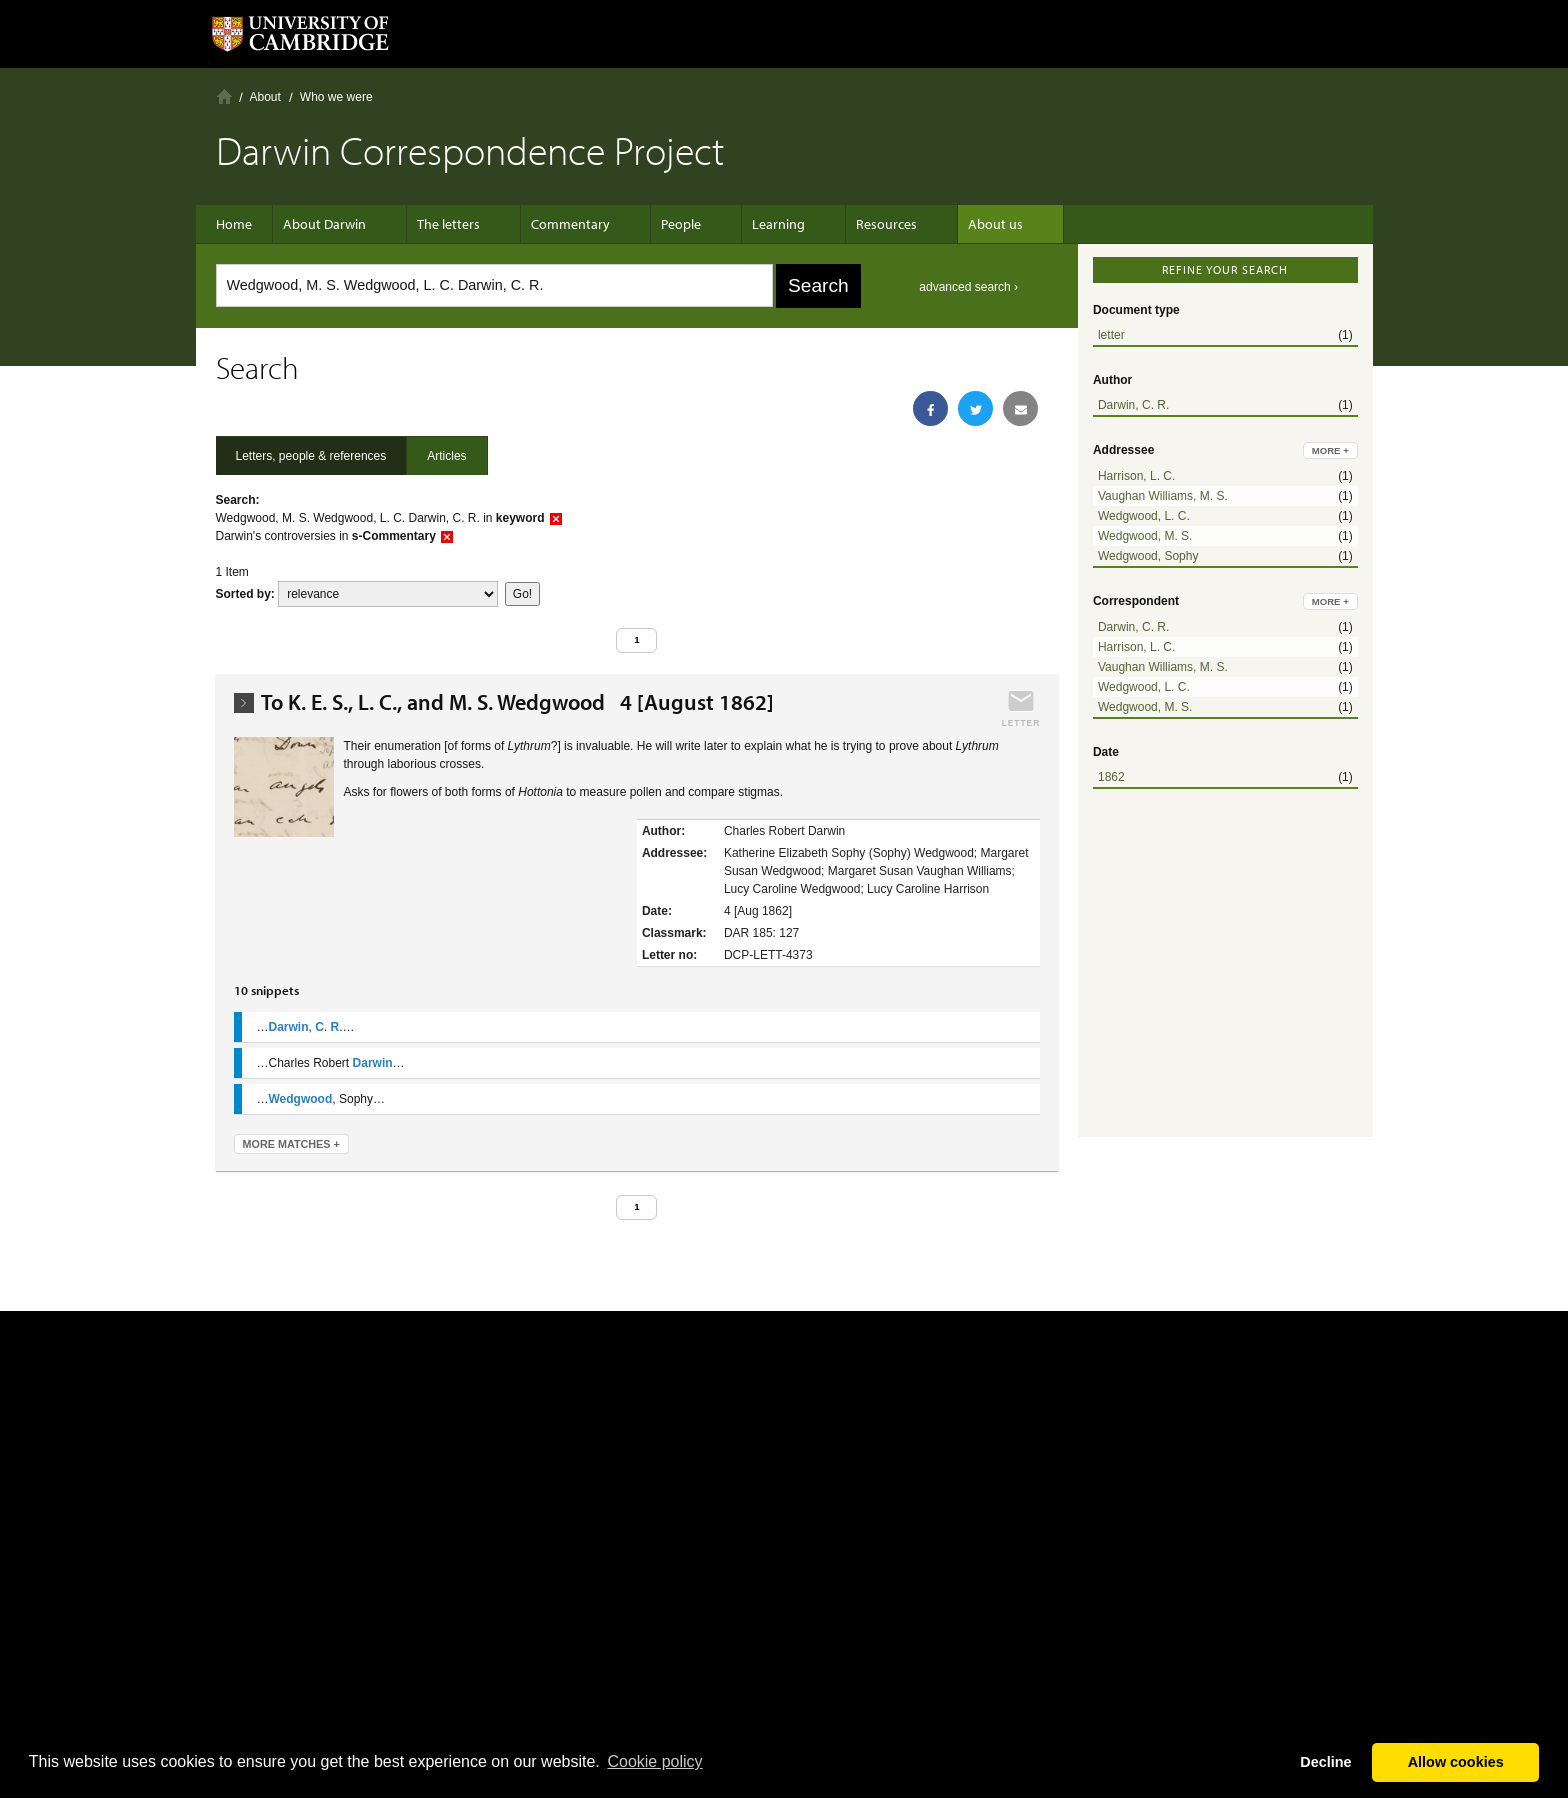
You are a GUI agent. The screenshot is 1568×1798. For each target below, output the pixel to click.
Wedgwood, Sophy (1148, 556)
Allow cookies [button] (1456, 1762)
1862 (1111, 777)
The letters (448, 224)
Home (224, 96)
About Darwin (334, 224)
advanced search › (968, 287)
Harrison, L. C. (1136, 476)
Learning (748, 224)
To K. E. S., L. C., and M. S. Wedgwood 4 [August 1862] (517, 702)
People (661, 224)
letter (1111, 335)
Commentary (560, 224)
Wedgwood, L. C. (1144, 516)
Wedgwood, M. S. (1145, 536)
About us (945, 224)
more (1330, 450)
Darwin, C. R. (1133, 405)
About (265, 97)
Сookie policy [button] (654, 1761)
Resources (846, 224)
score (388, 594)
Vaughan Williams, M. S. (1163, 496)
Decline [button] (1325, 1762)
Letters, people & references (311, 456)
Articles (446, 456)
